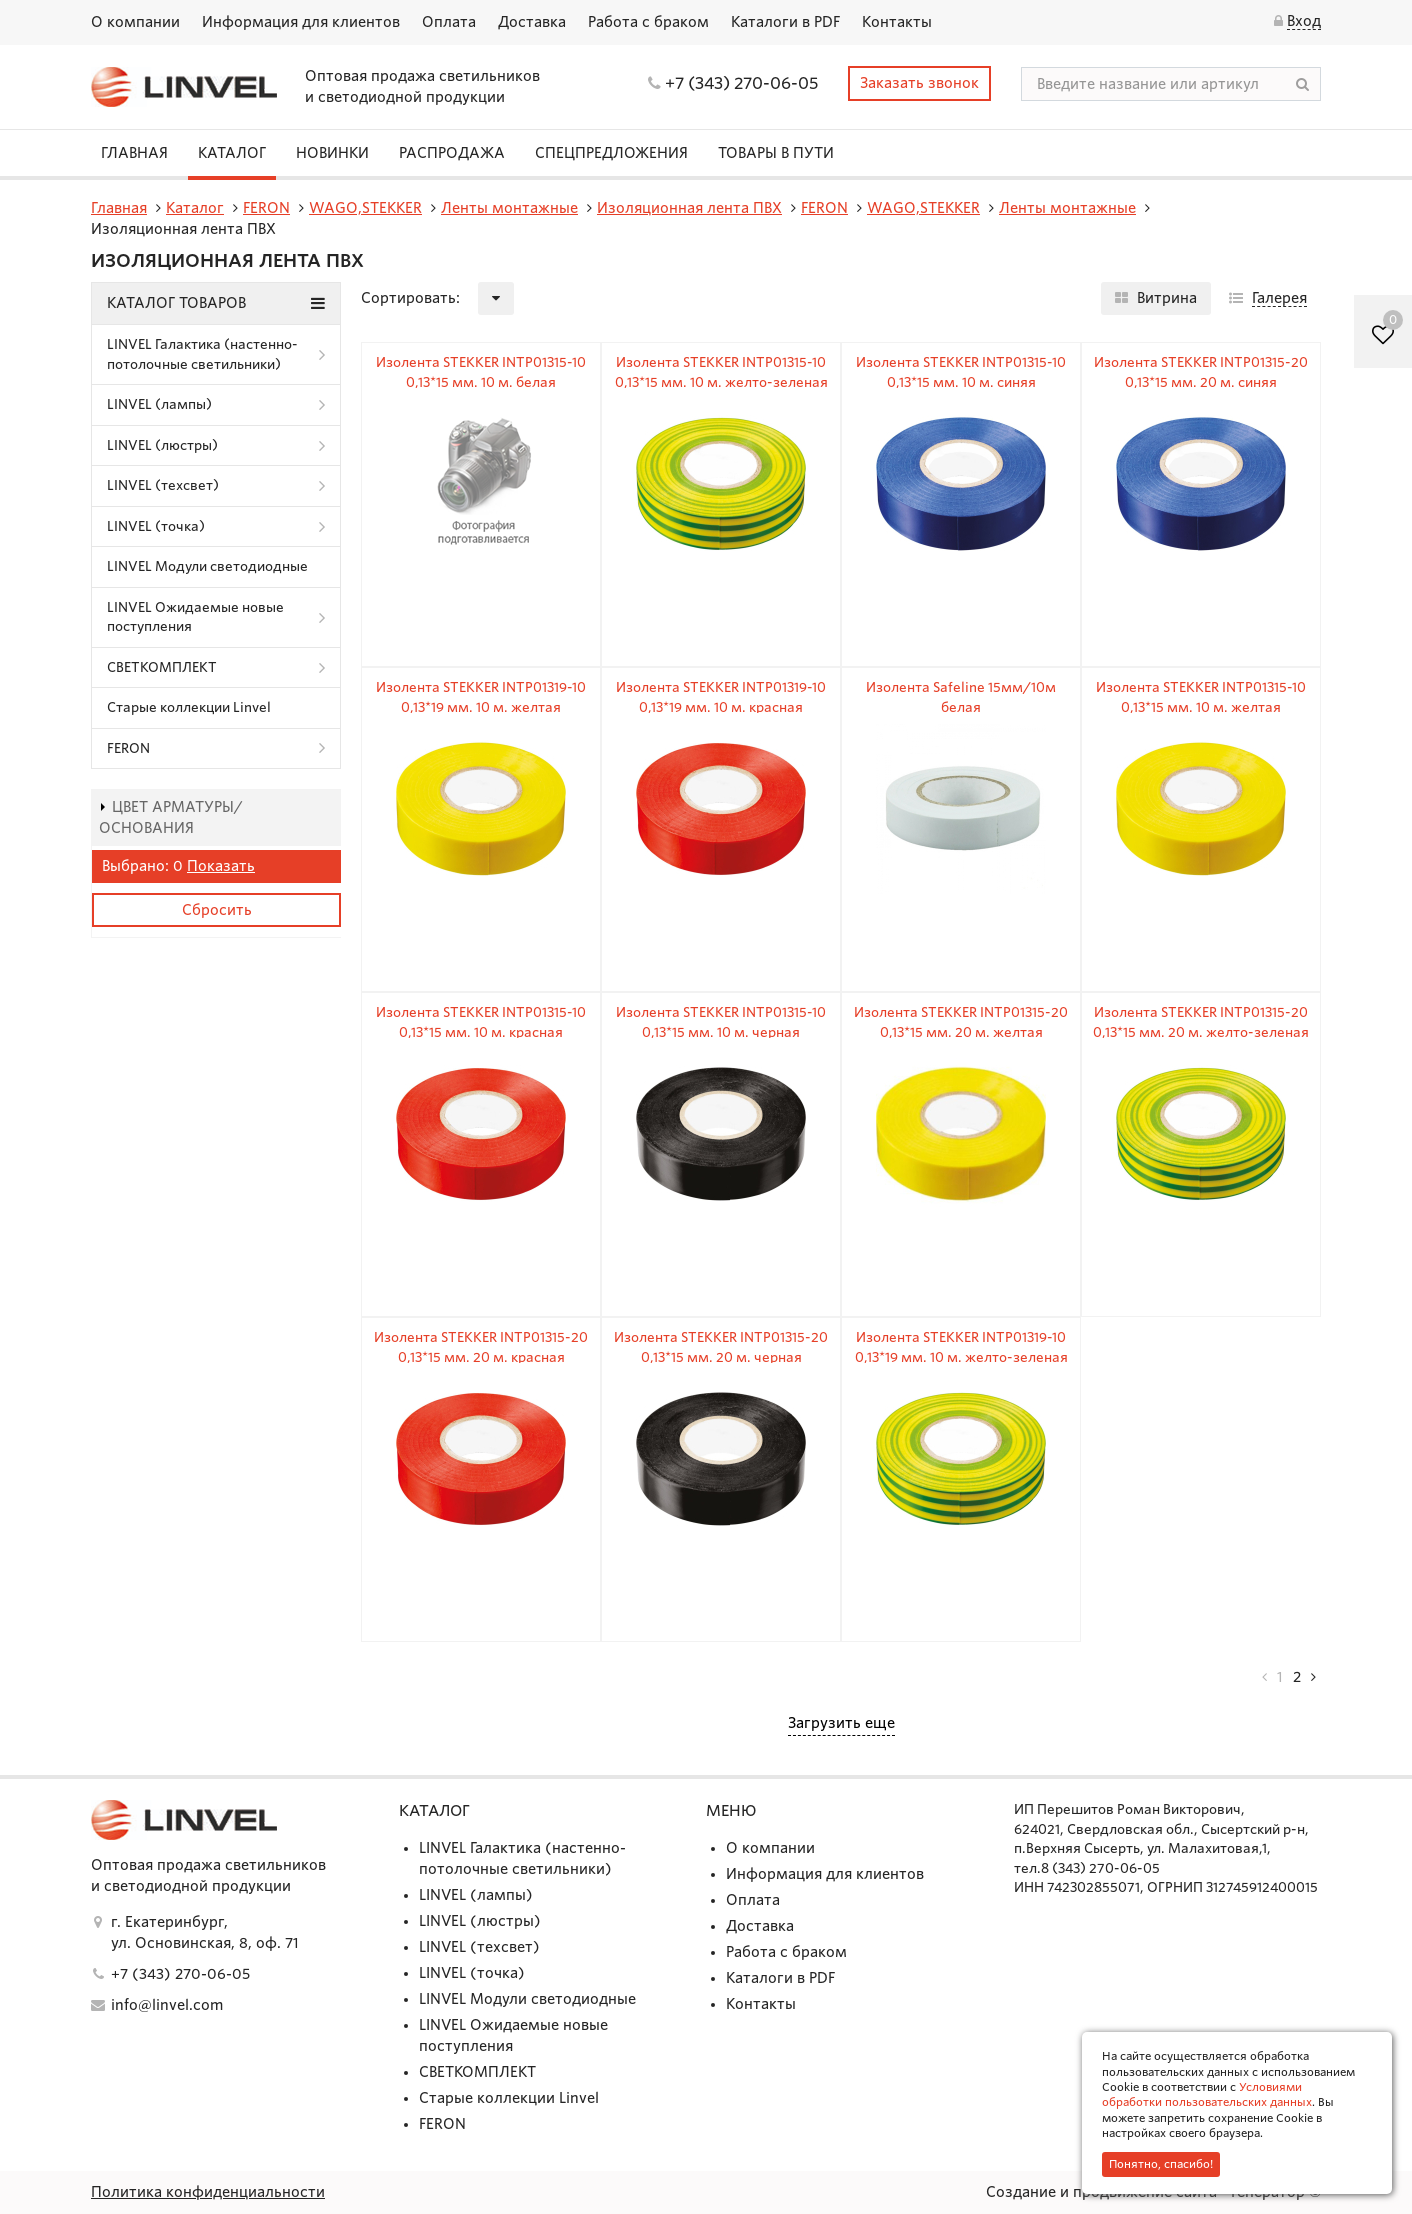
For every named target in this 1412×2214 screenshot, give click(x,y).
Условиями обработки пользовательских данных (1207, 2094)
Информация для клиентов (301, 22)
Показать (221, 866)
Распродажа (452, 153)
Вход (1304, 21)
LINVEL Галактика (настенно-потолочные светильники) (202, 354)
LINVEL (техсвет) (163, 485)
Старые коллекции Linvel (189, 707)
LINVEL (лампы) (159, 404)
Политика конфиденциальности (208, 2192)
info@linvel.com (167, 2005)
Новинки (332, 153)
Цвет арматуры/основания (171, 817)
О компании (135, 22)
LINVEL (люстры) (162, 445)
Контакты (897, 22)
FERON (128, 748)
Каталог (232, 153)
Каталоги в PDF (785, 22)
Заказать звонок (919, 83)
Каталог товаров (216, 303)
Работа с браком (648, 22)
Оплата (449, 22)
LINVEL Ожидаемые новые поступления (195, 617)
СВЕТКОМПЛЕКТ (162, 667)
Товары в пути (776, 153)
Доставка (532, 22)
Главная (134, 153)
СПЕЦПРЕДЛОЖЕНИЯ (611, 153)
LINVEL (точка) (156, 526)
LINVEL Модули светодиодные (207, 566)
